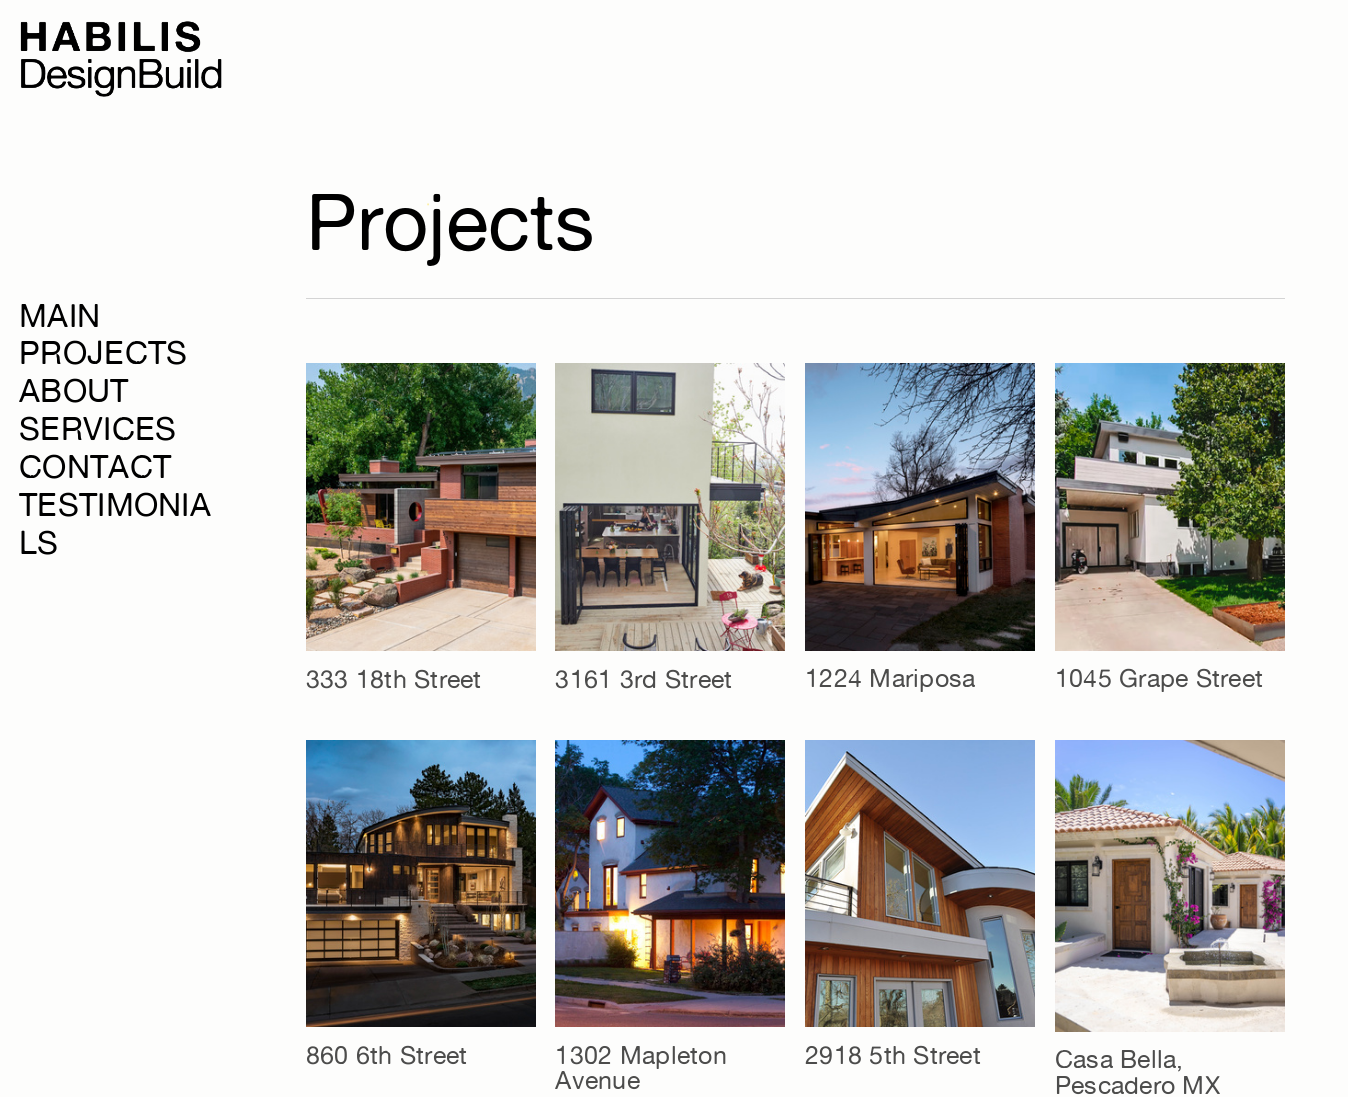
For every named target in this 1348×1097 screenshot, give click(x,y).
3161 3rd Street (643, 679)
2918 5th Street (893, 1055)
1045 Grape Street (1159, 678)
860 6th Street (387, 1055)
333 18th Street (394, 679)
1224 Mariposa (890, 678)
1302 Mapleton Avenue (640, 1067)
